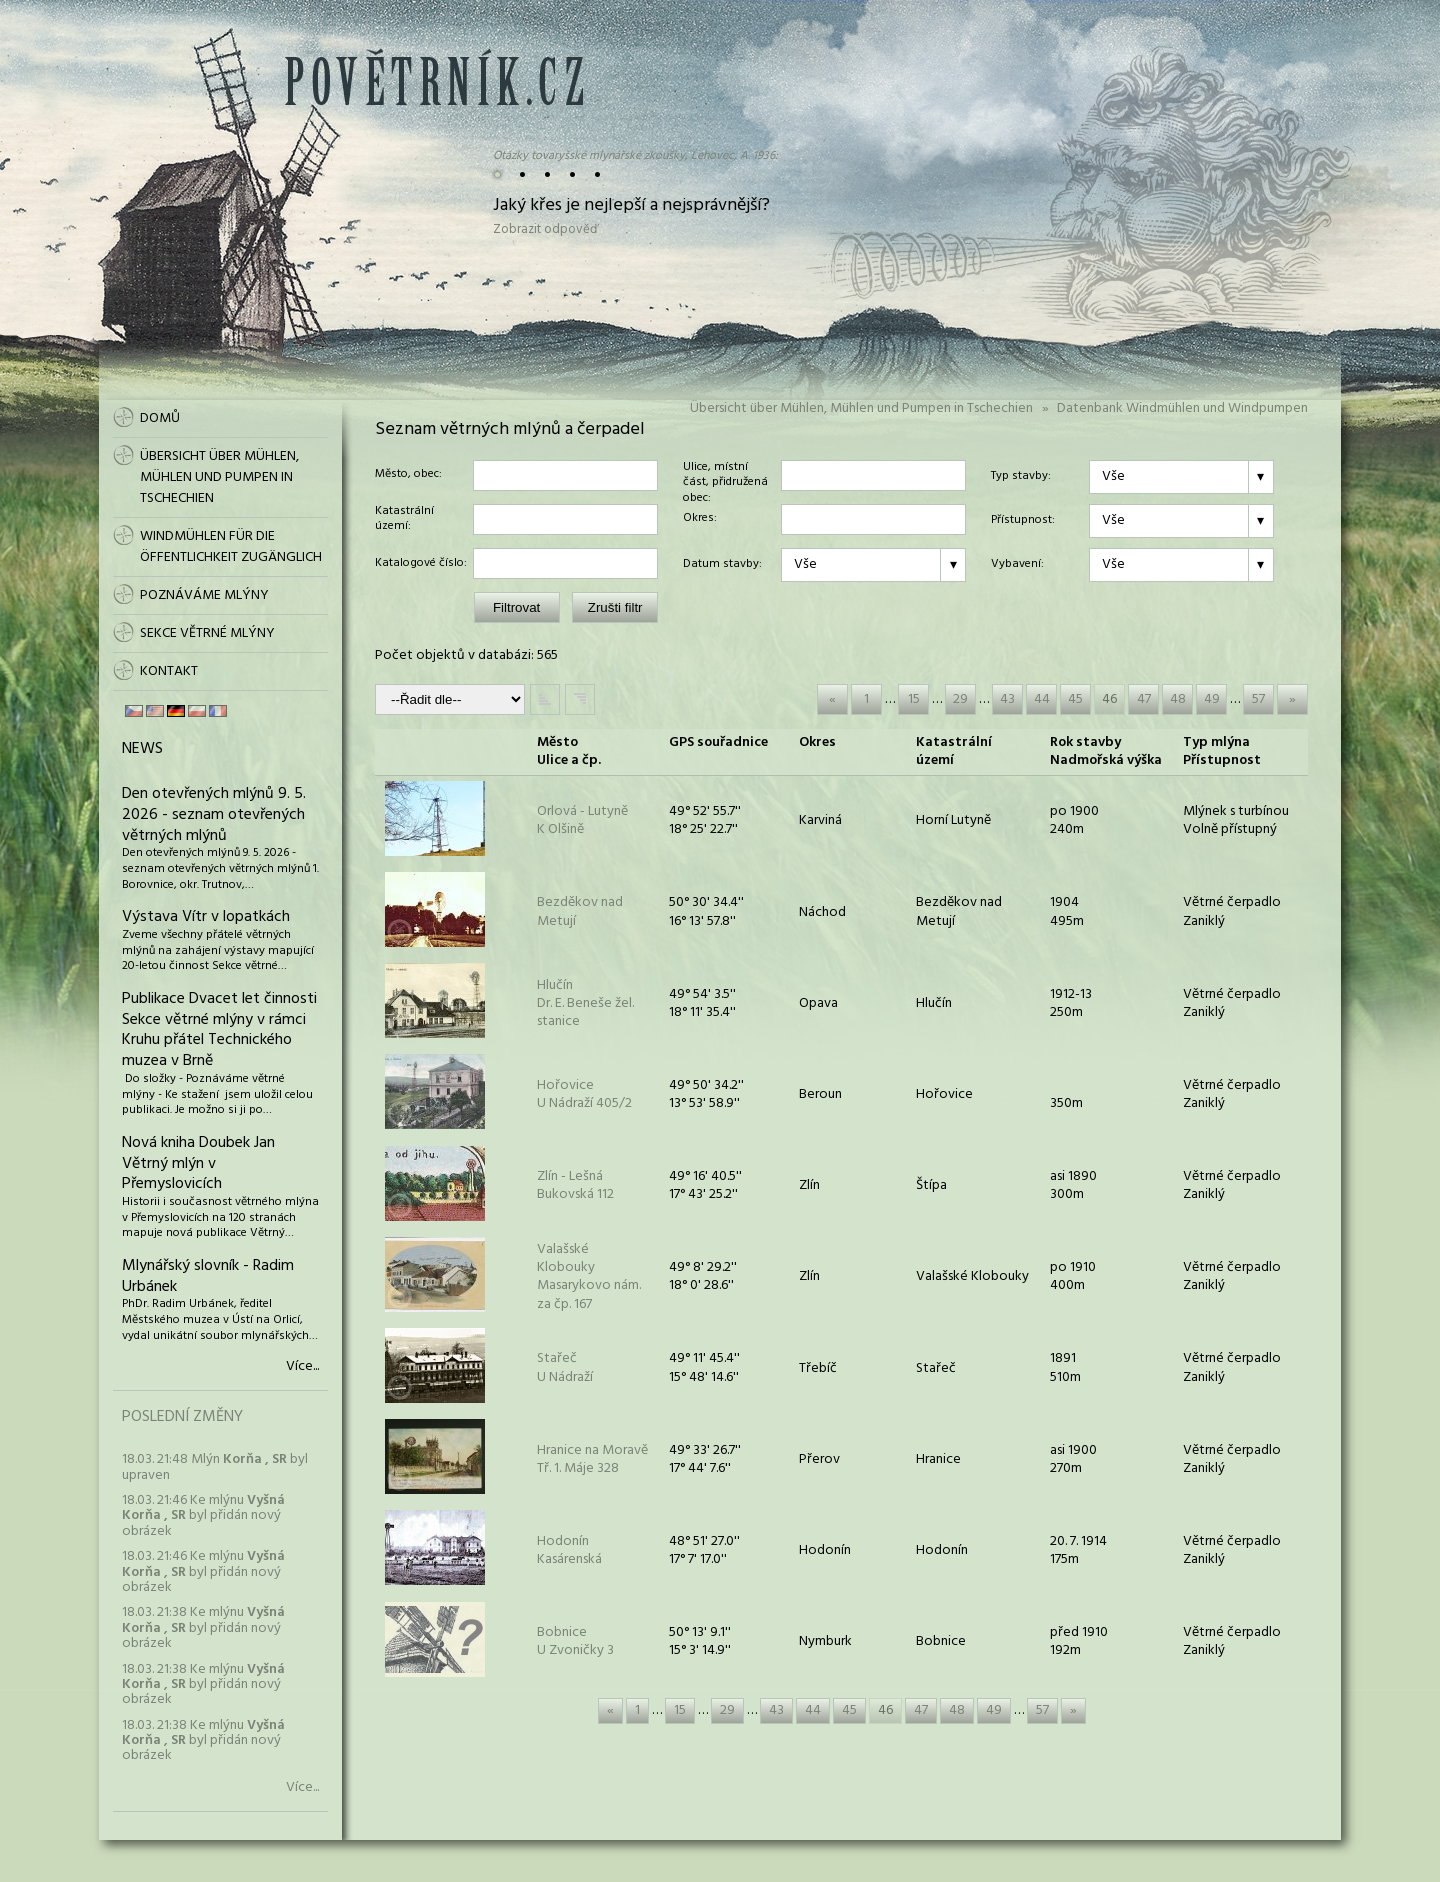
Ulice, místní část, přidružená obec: (725, 475)
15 (914, 699)
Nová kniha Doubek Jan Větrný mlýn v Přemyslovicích (198, 1164)
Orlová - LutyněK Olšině (582, 820)
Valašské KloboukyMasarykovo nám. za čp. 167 (589, 1277)
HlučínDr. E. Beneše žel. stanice (585, 1003)
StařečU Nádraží (565, 1367)
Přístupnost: (1023, 521)
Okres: (700, 519)
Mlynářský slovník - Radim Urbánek (208, 1276)
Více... (302, 1367)
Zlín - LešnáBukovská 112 (575, 1185)
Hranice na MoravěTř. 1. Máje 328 (592, 1459)
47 (1144, 699)
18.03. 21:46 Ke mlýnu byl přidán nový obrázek (203, 1516)
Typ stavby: (1021, 477)
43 (1007, 699)
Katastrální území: (404, 519)
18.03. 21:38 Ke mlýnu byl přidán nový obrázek (203, 1628)
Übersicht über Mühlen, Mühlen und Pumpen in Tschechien (861, 408)
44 (1042, 699)
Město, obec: (408, 475)
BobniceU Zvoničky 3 (575, 1641)
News (142, 749)
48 (1178, 699)
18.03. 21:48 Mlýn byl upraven (215, 1467)
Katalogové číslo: (421, 564)
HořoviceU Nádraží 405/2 (584, 1094)
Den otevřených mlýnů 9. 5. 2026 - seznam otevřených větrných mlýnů (214, 815)
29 (960, 699)
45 (1075, 699)
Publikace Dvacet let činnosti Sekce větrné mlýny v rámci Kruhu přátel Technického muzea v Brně (219, 1030)
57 (1258, 699)
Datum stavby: (722, 565)
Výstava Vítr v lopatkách (206, 917)
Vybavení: (1017, 565)
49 (1212, 699)
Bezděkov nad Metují (580, 911)
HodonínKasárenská (569, 1550)
